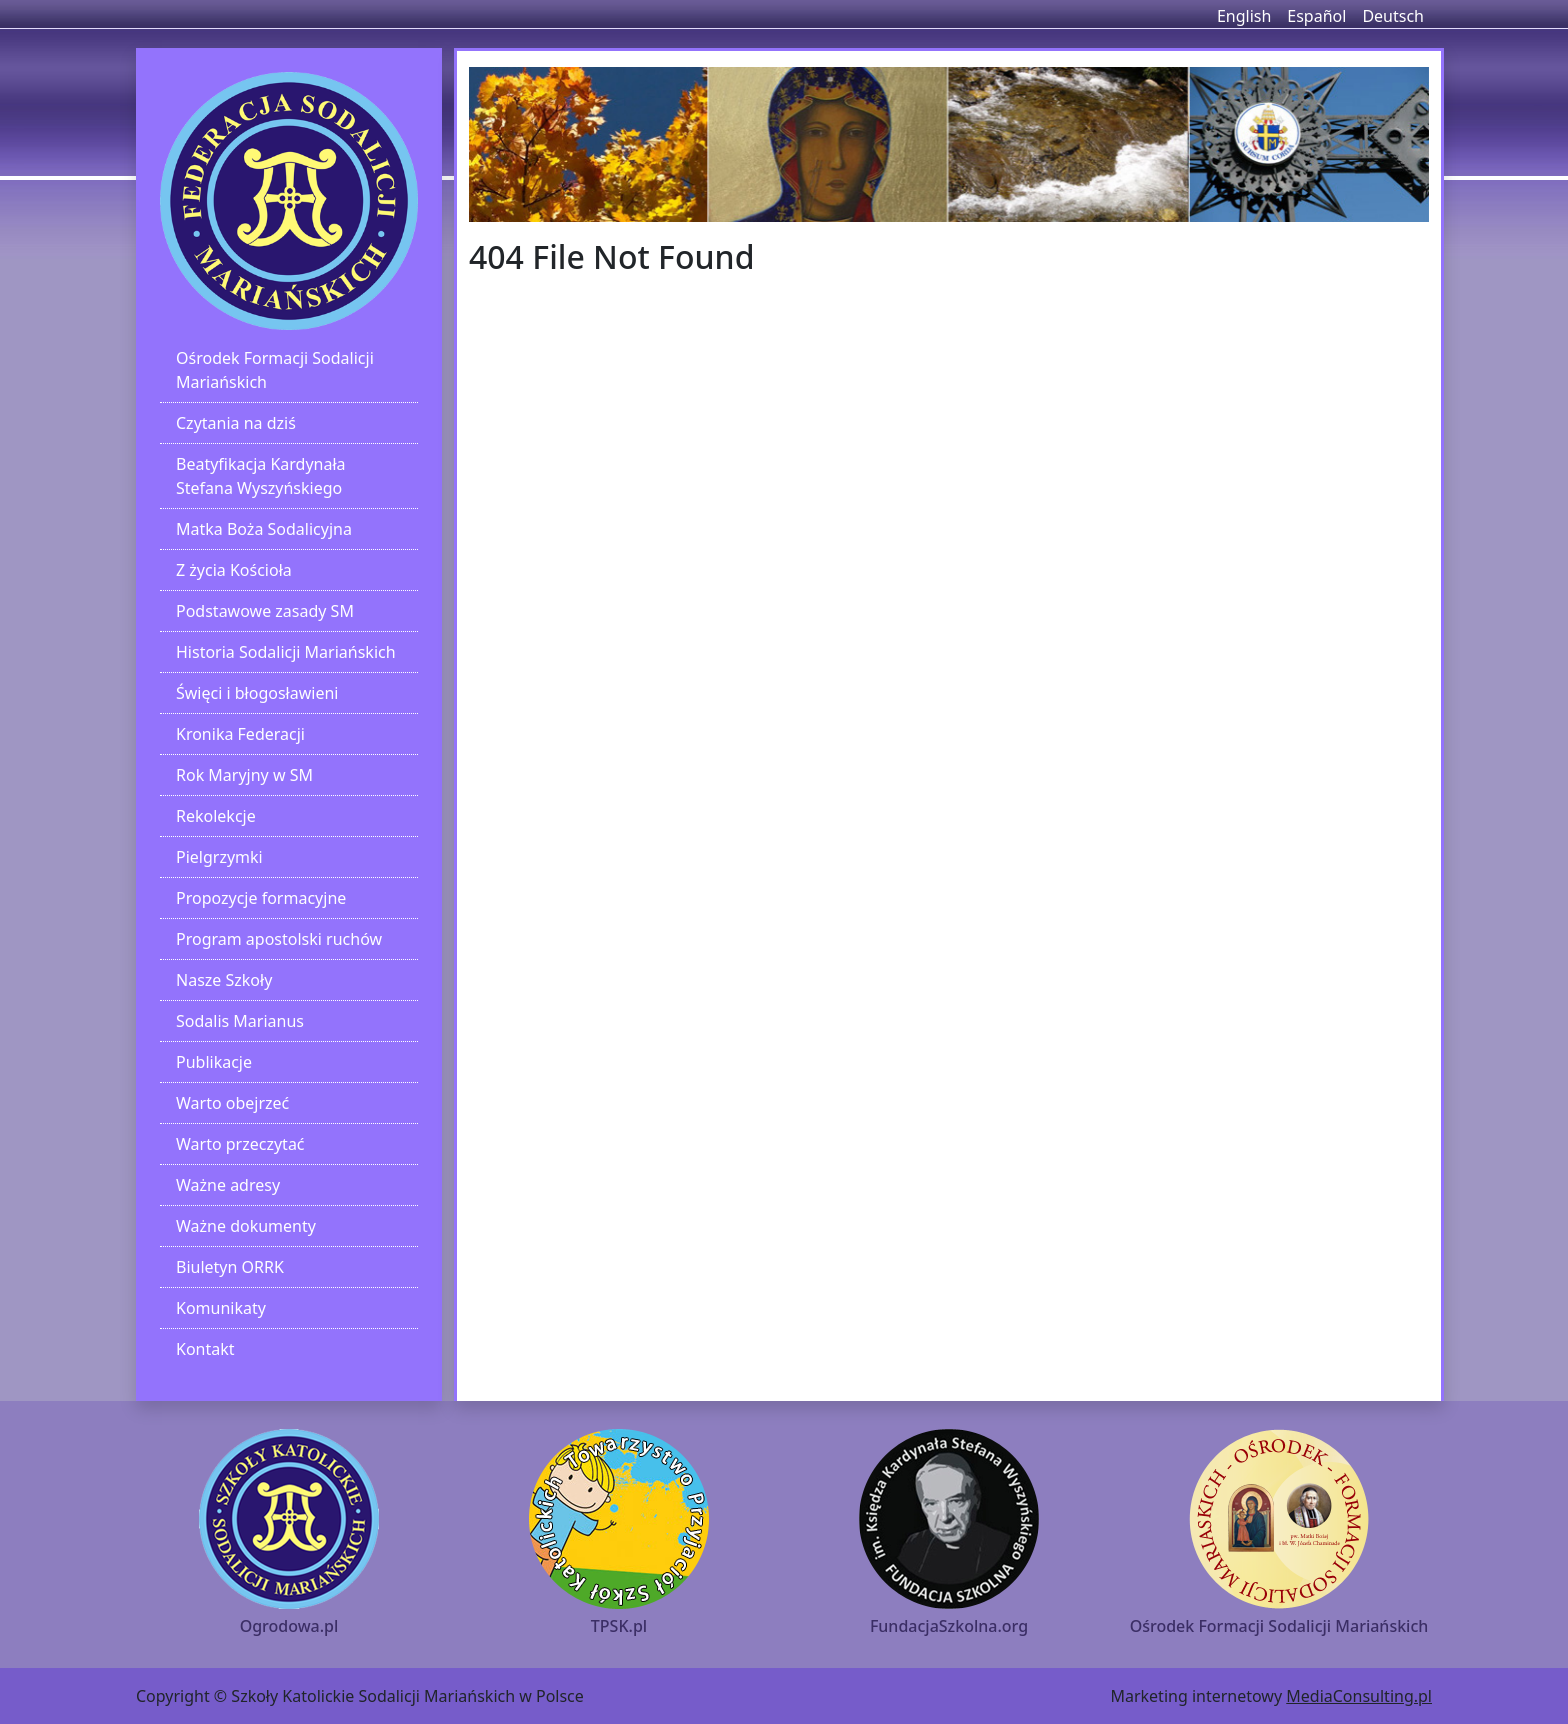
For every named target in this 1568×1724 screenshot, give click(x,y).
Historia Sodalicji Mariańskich (286, 652)
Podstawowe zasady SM (265, 611)
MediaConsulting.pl (1359, 1696)
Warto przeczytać (240, 1144)
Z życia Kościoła (234, 570)
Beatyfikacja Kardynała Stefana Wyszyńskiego (261, 476)
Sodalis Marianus (240, 1021)
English (1244, 16)
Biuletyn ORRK (230, 1267)
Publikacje (214, 1062)
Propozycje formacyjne (261, 898)
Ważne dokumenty (246, 1226)
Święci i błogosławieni (257, 693)
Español (1316, 16)
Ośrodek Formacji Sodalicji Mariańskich (275, 370)
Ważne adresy (228, 1185)
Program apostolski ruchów (279, 939)
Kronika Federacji (240, 734)
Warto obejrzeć (232, 1103)
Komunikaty (221, 1308)
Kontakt (205, 1349)
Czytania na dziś (236, 423)
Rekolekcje (216, 816)
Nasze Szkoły (224, 980)
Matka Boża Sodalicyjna (264, 529)
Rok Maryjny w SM (244, 775)
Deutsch (1393, 16)
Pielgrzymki (219, 857)
